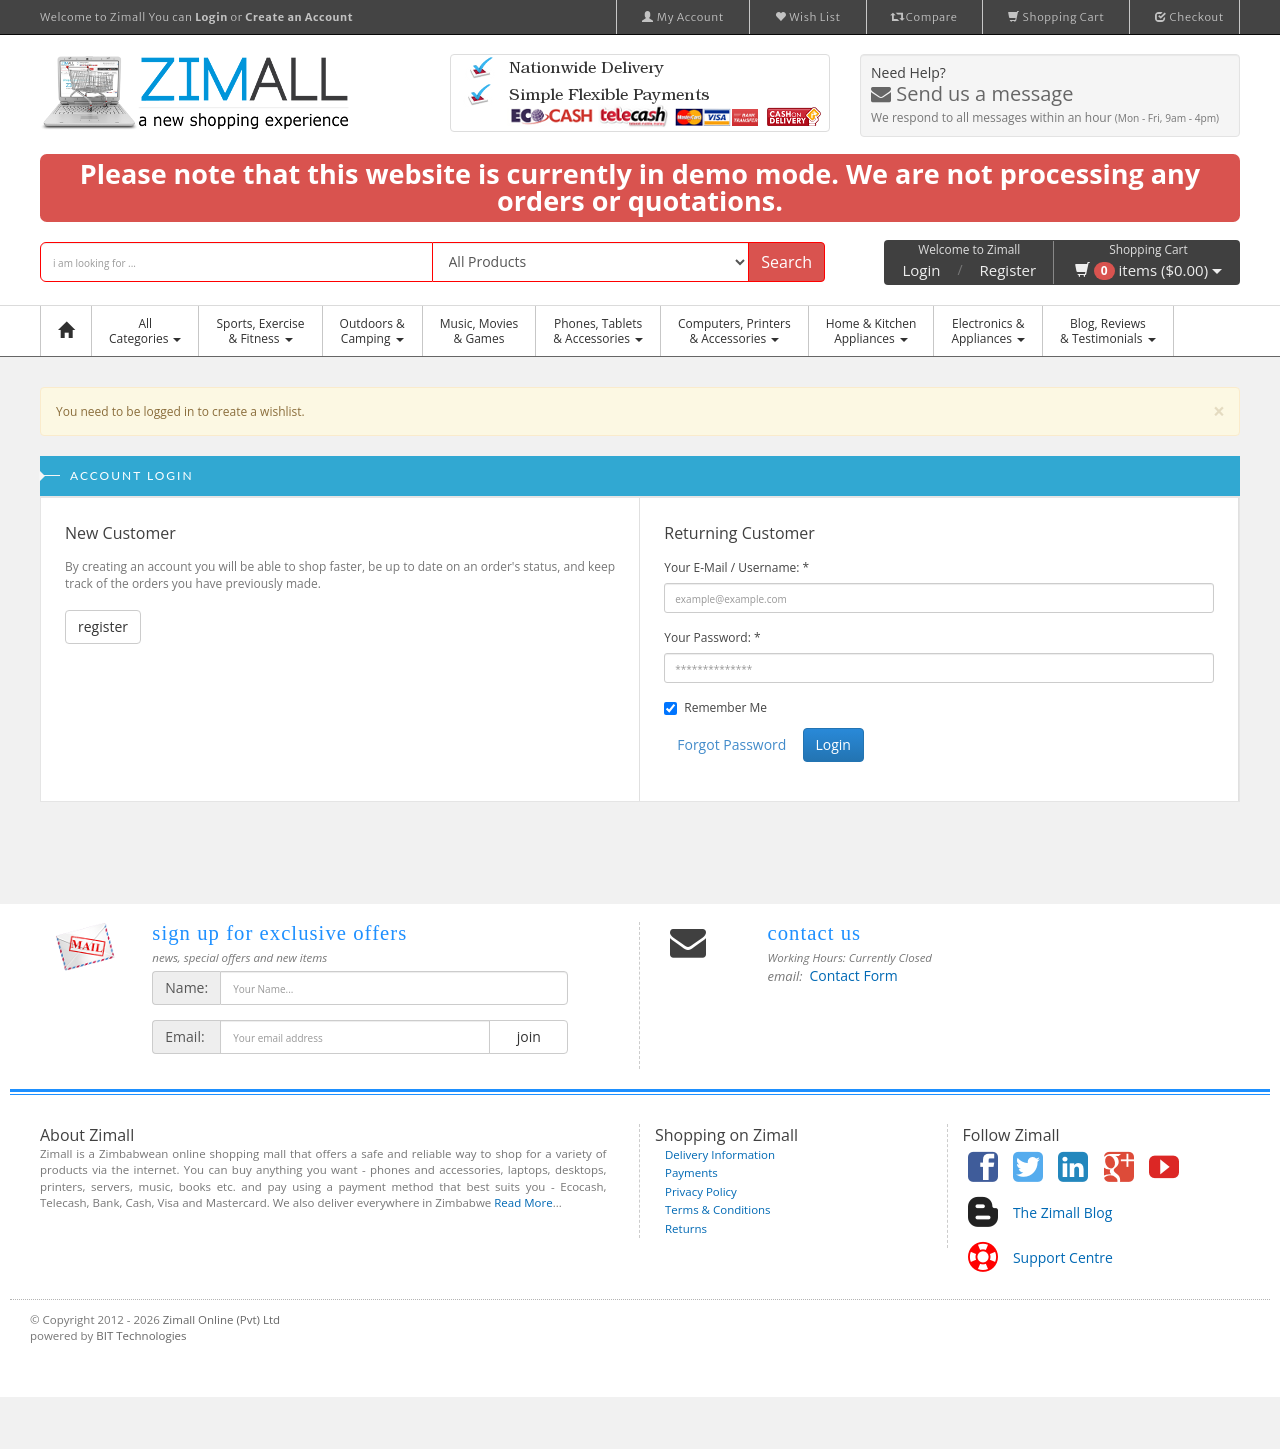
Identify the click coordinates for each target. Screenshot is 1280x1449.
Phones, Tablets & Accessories (598, 331)
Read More (523, 1202)
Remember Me (725, 707)
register (103, 626)
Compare (925, 17)
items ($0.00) (1148, 270)
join (528, 1036)
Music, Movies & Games (479, 331)
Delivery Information (720, 1154)
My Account (683, 17)
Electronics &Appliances (988, 331)
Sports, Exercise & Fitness (260, 331)
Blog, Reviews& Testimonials (1107, 331)
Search (786, 262)
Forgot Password (731, 744)
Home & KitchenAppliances (871, 331)
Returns (686, 1228)
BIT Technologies (141, 1335)
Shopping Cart (1056, 17)
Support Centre (1063, 1257)
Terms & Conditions (718, 1209)
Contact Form (854, 975)
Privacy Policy (701, 1191)
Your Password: (712, 637)
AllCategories (145, 331)
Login (921, 270)
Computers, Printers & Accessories (734, 331)
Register (1008, 270)
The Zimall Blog (1062, 1212)
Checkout (1189, 17)
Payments (691, 1172)
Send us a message (972, 93)
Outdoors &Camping (372, 331)
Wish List (808, 17)
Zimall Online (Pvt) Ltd (221, 1319)
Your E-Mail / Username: (736, 567)
